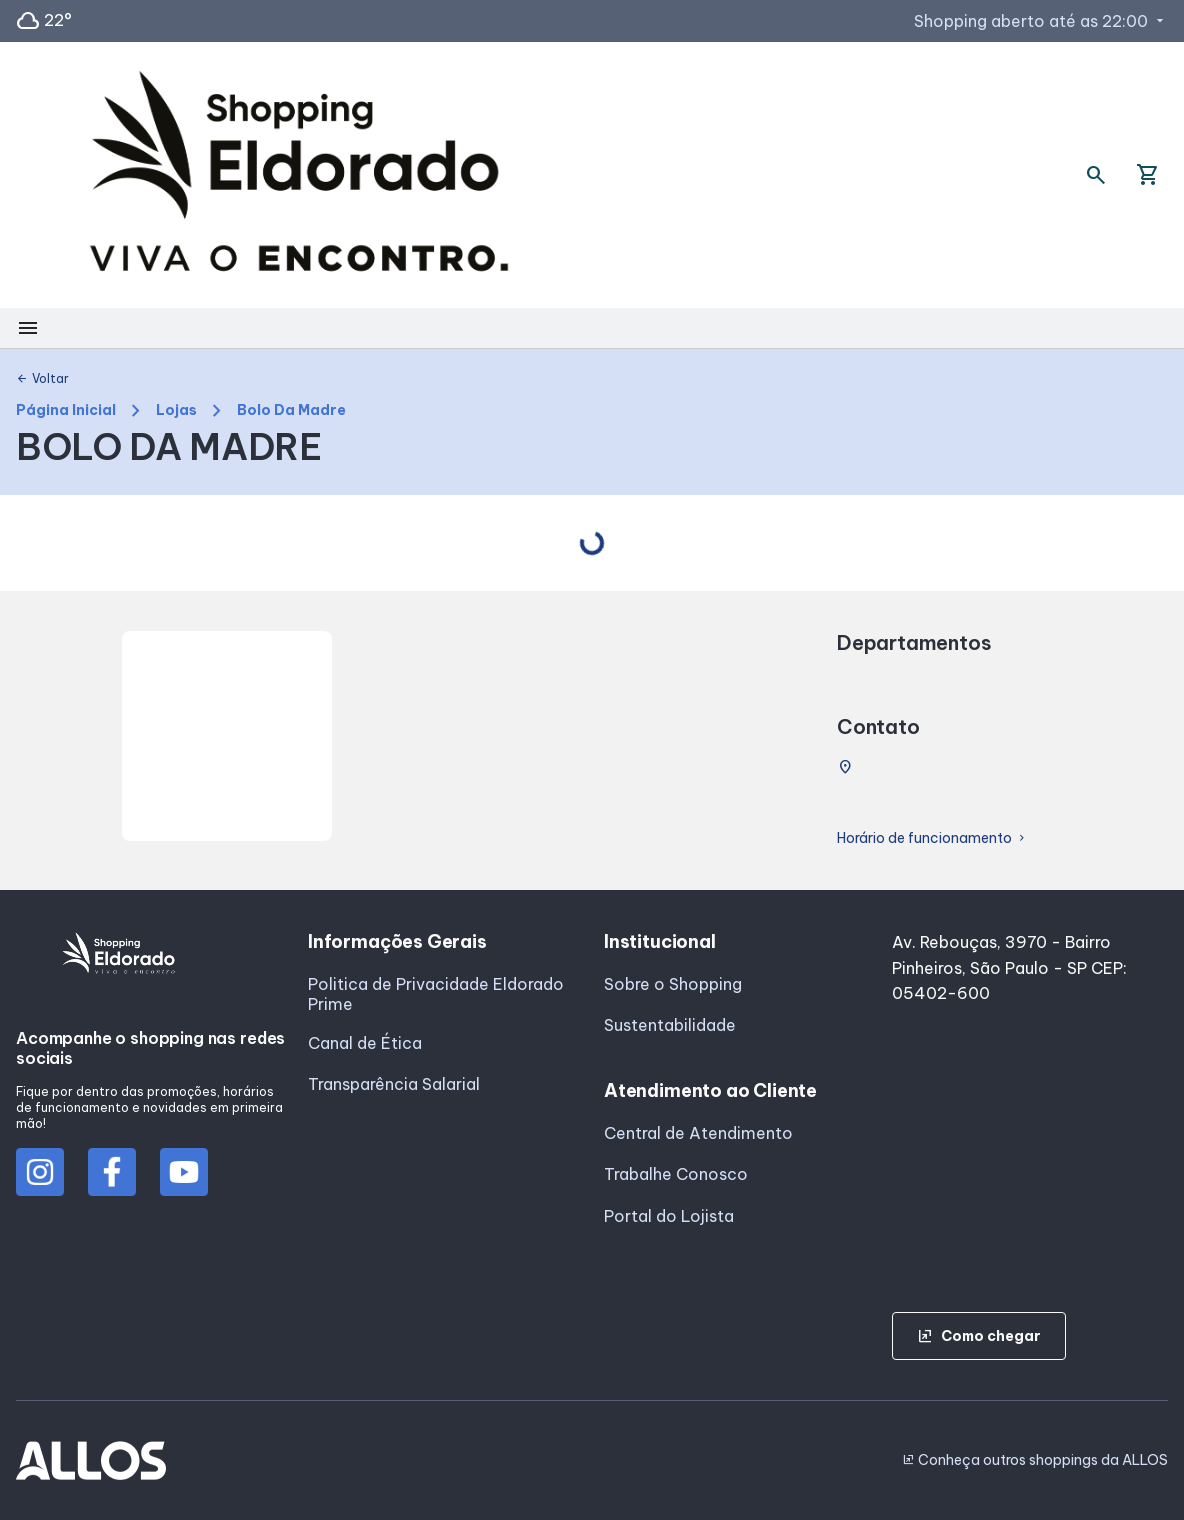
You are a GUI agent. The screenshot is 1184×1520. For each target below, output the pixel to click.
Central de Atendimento (698, 1133)
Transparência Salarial (394, 1084)
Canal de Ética (365, 1043)
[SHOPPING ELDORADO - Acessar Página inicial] (299, 175)
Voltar (42, 379)
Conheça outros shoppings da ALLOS (1035, 1460)
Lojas (176, 410)
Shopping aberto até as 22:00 (1041, 21)
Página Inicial (66, 410)
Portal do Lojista (669, 1216)
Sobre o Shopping (673, 984)
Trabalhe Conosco (676, 1174)
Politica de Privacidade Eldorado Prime (436, 994)
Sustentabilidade (670, 1025)
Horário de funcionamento (932, 838)
